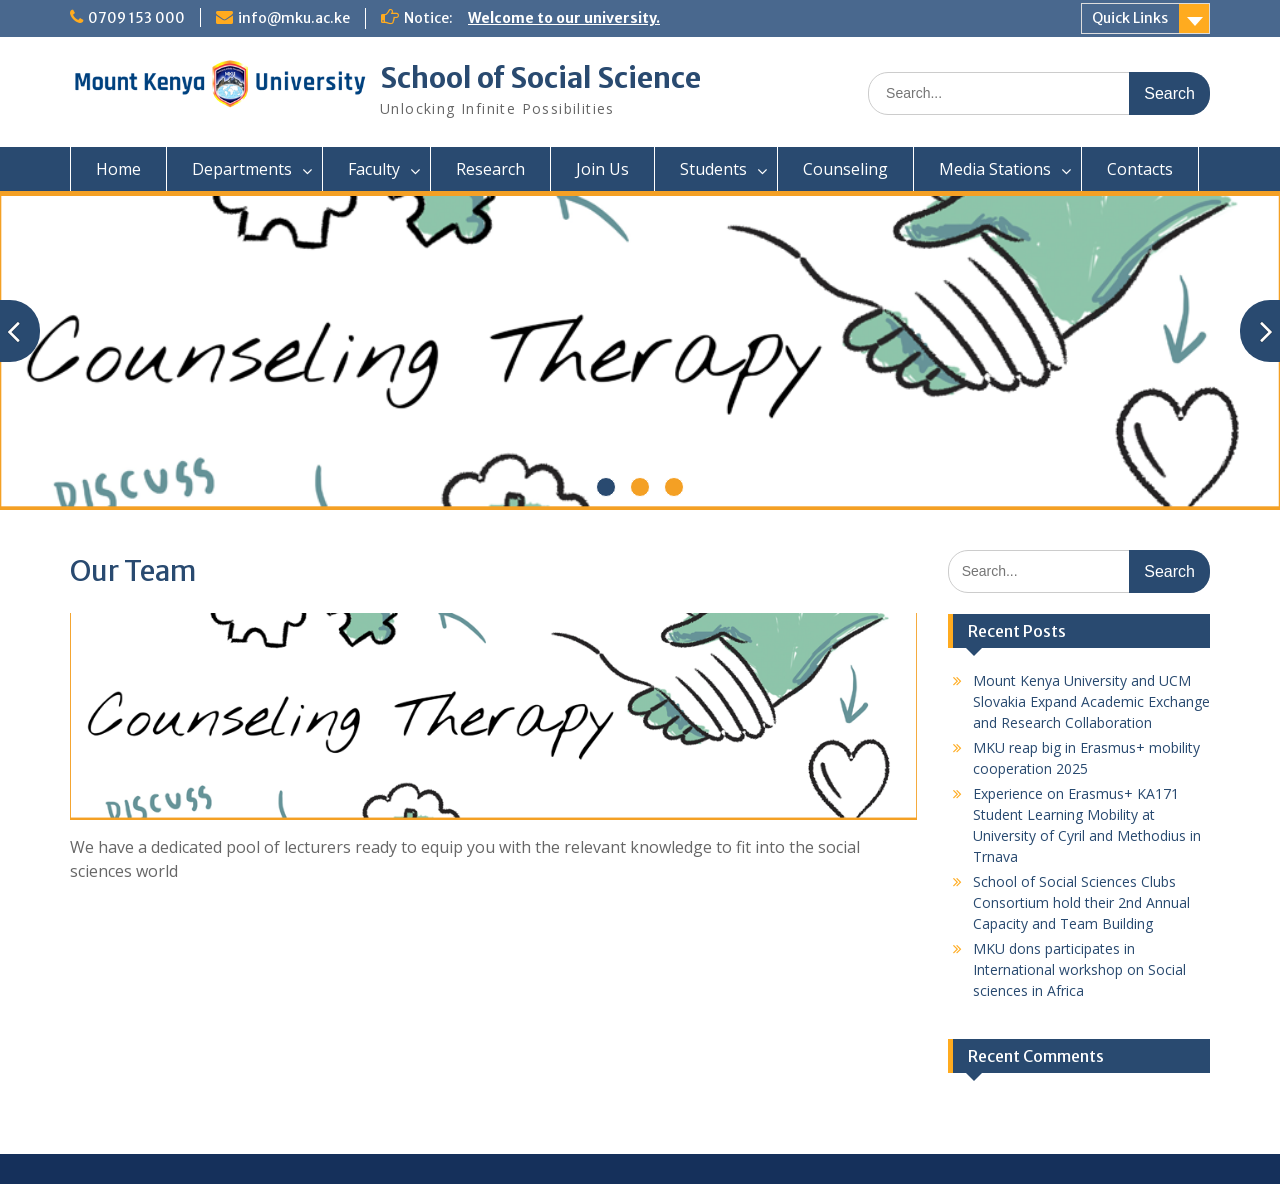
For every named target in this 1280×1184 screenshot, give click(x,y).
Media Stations (995, 169)
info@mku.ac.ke (294, 18)
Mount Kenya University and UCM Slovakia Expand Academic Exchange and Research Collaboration (1091, 701)
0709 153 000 (136, 18)
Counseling (845, 169)
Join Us (602, 169)
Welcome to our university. (564, 18)
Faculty (374, 169)
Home (118, 169)
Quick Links (1130, 18)
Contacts (1140, 169)
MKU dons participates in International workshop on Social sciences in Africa (1079, 969)
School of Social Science (540, 78)
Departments (242, 169)
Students (713, 169)
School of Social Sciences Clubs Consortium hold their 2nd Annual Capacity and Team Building (1081, 902)
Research (490, 169)
